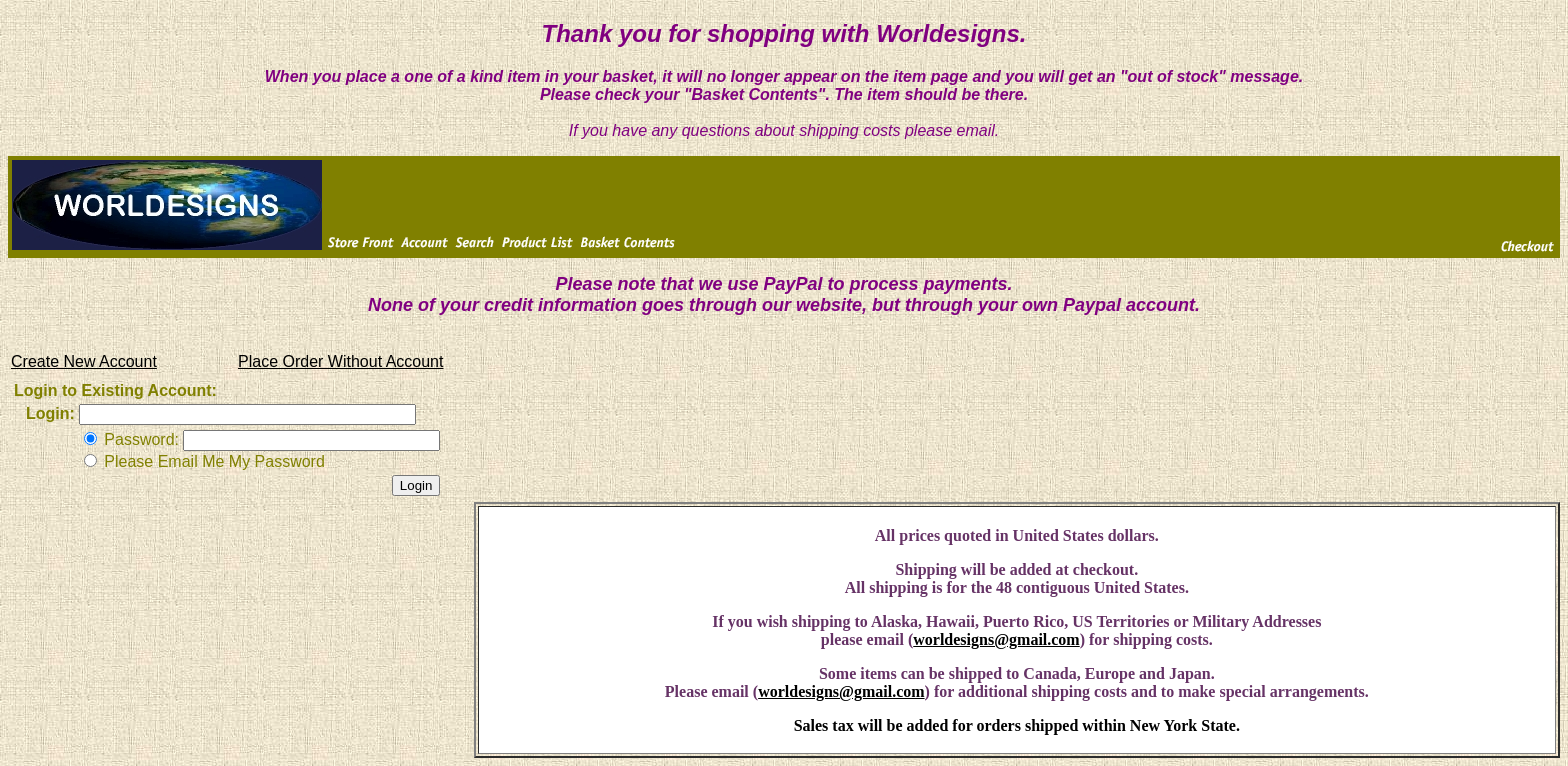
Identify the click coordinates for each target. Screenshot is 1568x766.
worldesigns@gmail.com (996, 639)
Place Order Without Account (340, 361)
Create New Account (84, 361)
